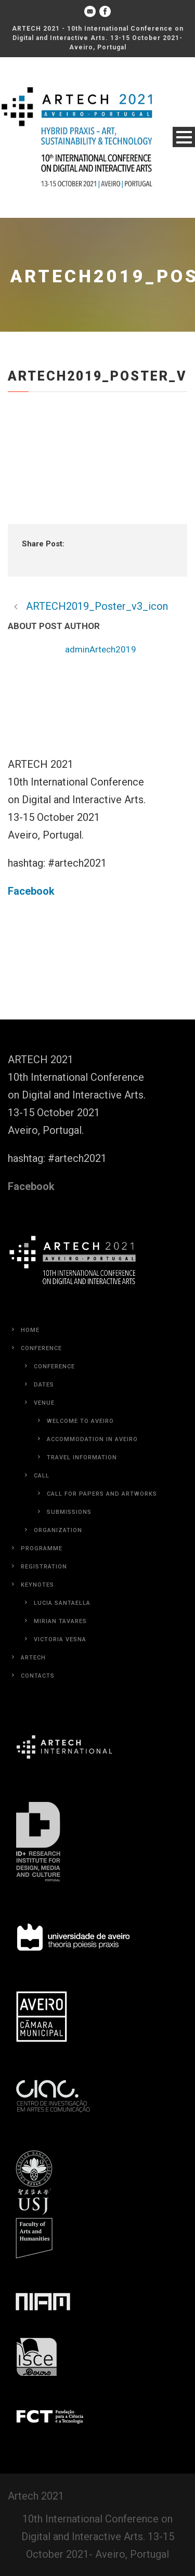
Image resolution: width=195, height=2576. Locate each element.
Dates (44, 1384)
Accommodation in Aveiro (92, 1439)
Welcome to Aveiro (80, 1421)
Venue (44, 1403)
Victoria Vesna (60, 1639)
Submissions (69, 1512)
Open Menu (184, 137)
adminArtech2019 (100, 649)
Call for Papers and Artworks (102, 1493)
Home (30, 1330)
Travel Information (82, 1457)
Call (41, 1475)
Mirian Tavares (60, 1621)
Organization (58, 1530)
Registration (44, 1566)
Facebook (31, 891)
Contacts (38, 1675)
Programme (41, 1548)
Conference (41, 1348)
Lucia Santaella (62, 1603)
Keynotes (37, 1584)
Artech (33, 1657)
